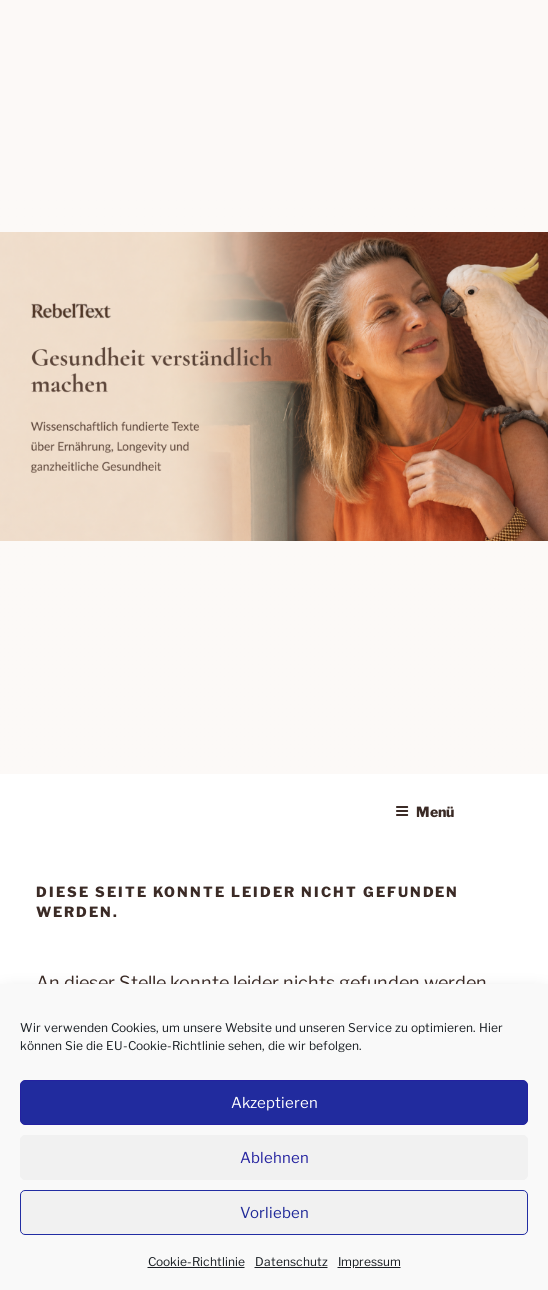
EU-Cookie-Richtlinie (165, 1045)
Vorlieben (274, 1213)
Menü (424, 811)
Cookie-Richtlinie (196, 1261)
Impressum (369, 1261)
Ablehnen (274, 1158)
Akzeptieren (274, 1103)
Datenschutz (291, 1261)
